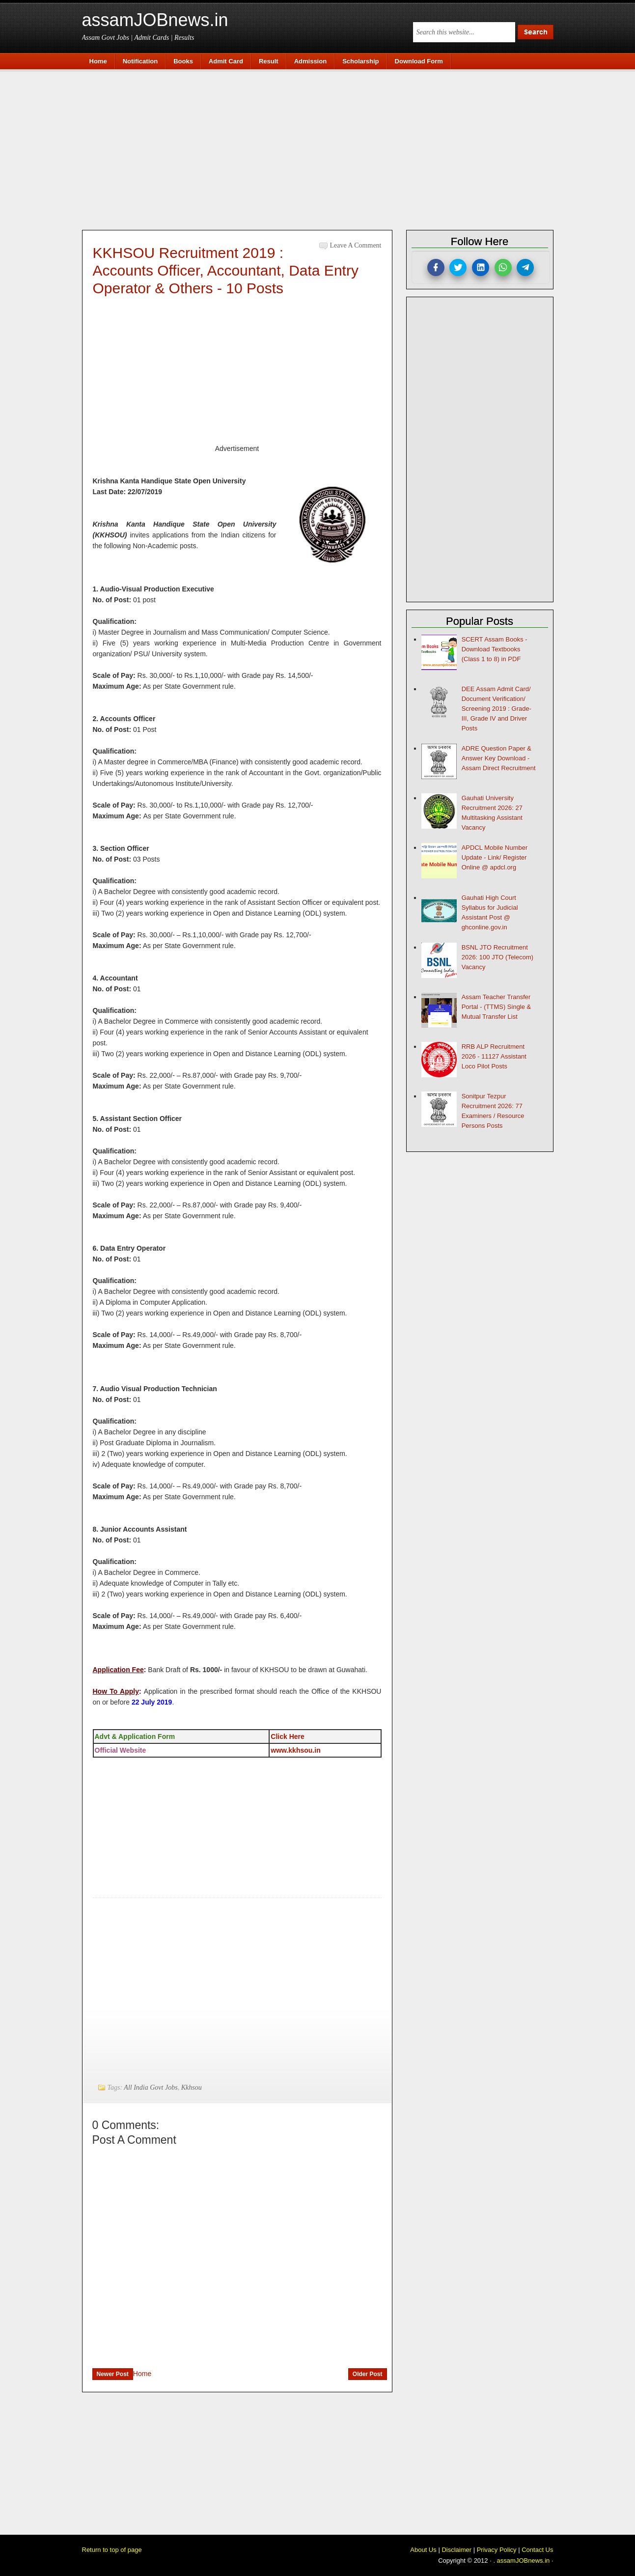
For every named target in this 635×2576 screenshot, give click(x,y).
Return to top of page (112, 2549)
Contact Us (537, 2549)
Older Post (368, 2374)
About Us (423, 2549)
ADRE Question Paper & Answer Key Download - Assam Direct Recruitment (499, 758)
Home (142, 2374)
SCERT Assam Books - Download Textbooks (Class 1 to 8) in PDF (494, 649)
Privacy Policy (497, 2549)
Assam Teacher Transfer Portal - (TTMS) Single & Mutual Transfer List (496, 1006)
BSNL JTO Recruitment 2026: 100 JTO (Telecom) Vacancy (497, 957)
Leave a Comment (356, 245)
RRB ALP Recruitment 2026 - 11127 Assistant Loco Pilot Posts (494, 1056)
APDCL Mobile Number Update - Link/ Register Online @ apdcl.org (495, 857)
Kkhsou (191, 2087)
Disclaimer (456, 2549)
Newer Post (113, 2374)
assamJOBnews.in (155, 20)
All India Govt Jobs (150, 2087)
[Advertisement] (322, 148)
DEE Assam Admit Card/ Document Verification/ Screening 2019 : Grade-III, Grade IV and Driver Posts (496, 708)
